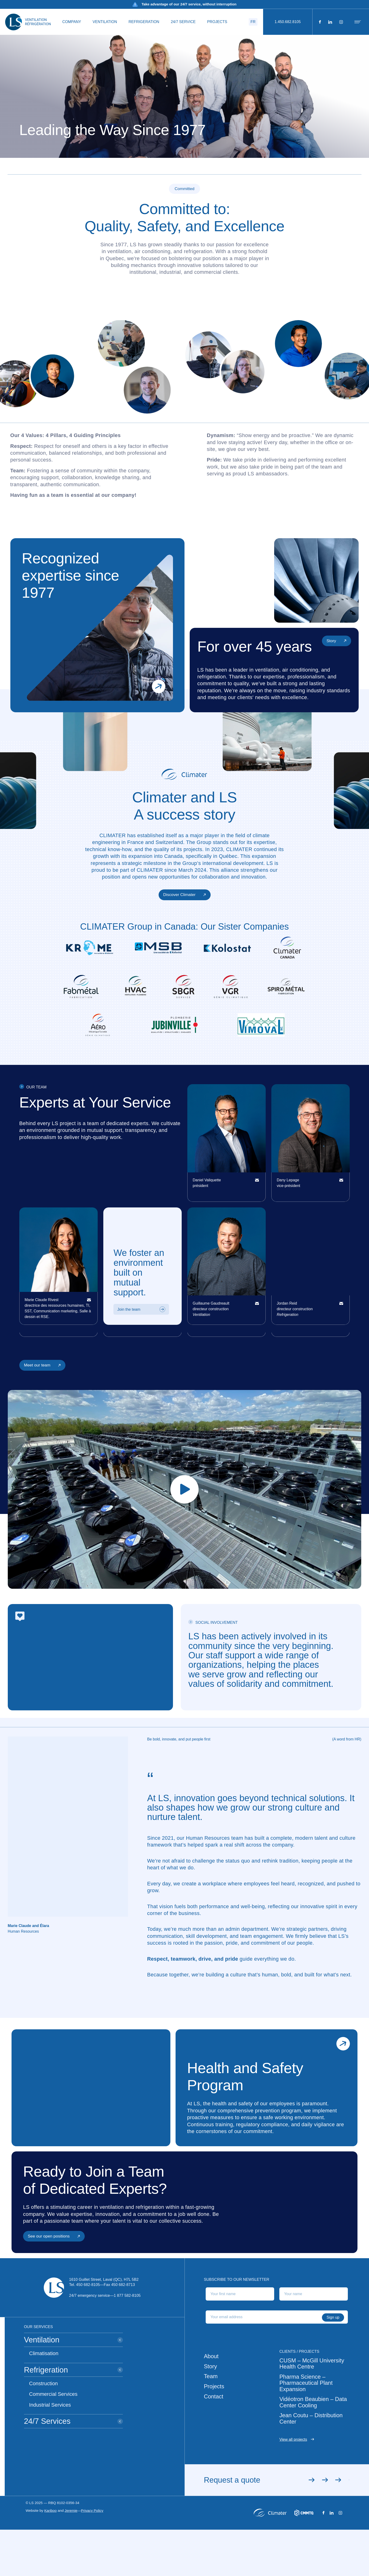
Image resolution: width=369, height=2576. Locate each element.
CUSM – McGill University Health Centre (311, 2363)
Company (71, 22)
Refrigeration (143, 22)
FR (253, 22)
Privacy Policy (92, 2510)
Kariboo (50, 2510)
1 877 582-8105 (127, 2295)
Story (210, 2366)
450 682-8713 (123, 2284)
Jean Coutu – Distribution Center (311, 2418)
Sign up (333, 2317)
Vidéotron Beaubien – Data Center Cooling (313, 2402)
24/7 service (183, 22)
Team (211, 2376)
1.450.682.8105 (288, 22)
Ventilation (105, 22)
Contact (213, 2396)
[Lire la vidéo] (184, 1489)
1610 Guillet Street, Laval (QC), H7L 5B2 (104, 2279)
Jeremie (71, 2510)
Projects (217, 22)
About (211, 2356)
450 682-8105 (88, 2284)
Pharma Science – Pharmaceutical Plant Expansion (306, 2383)
